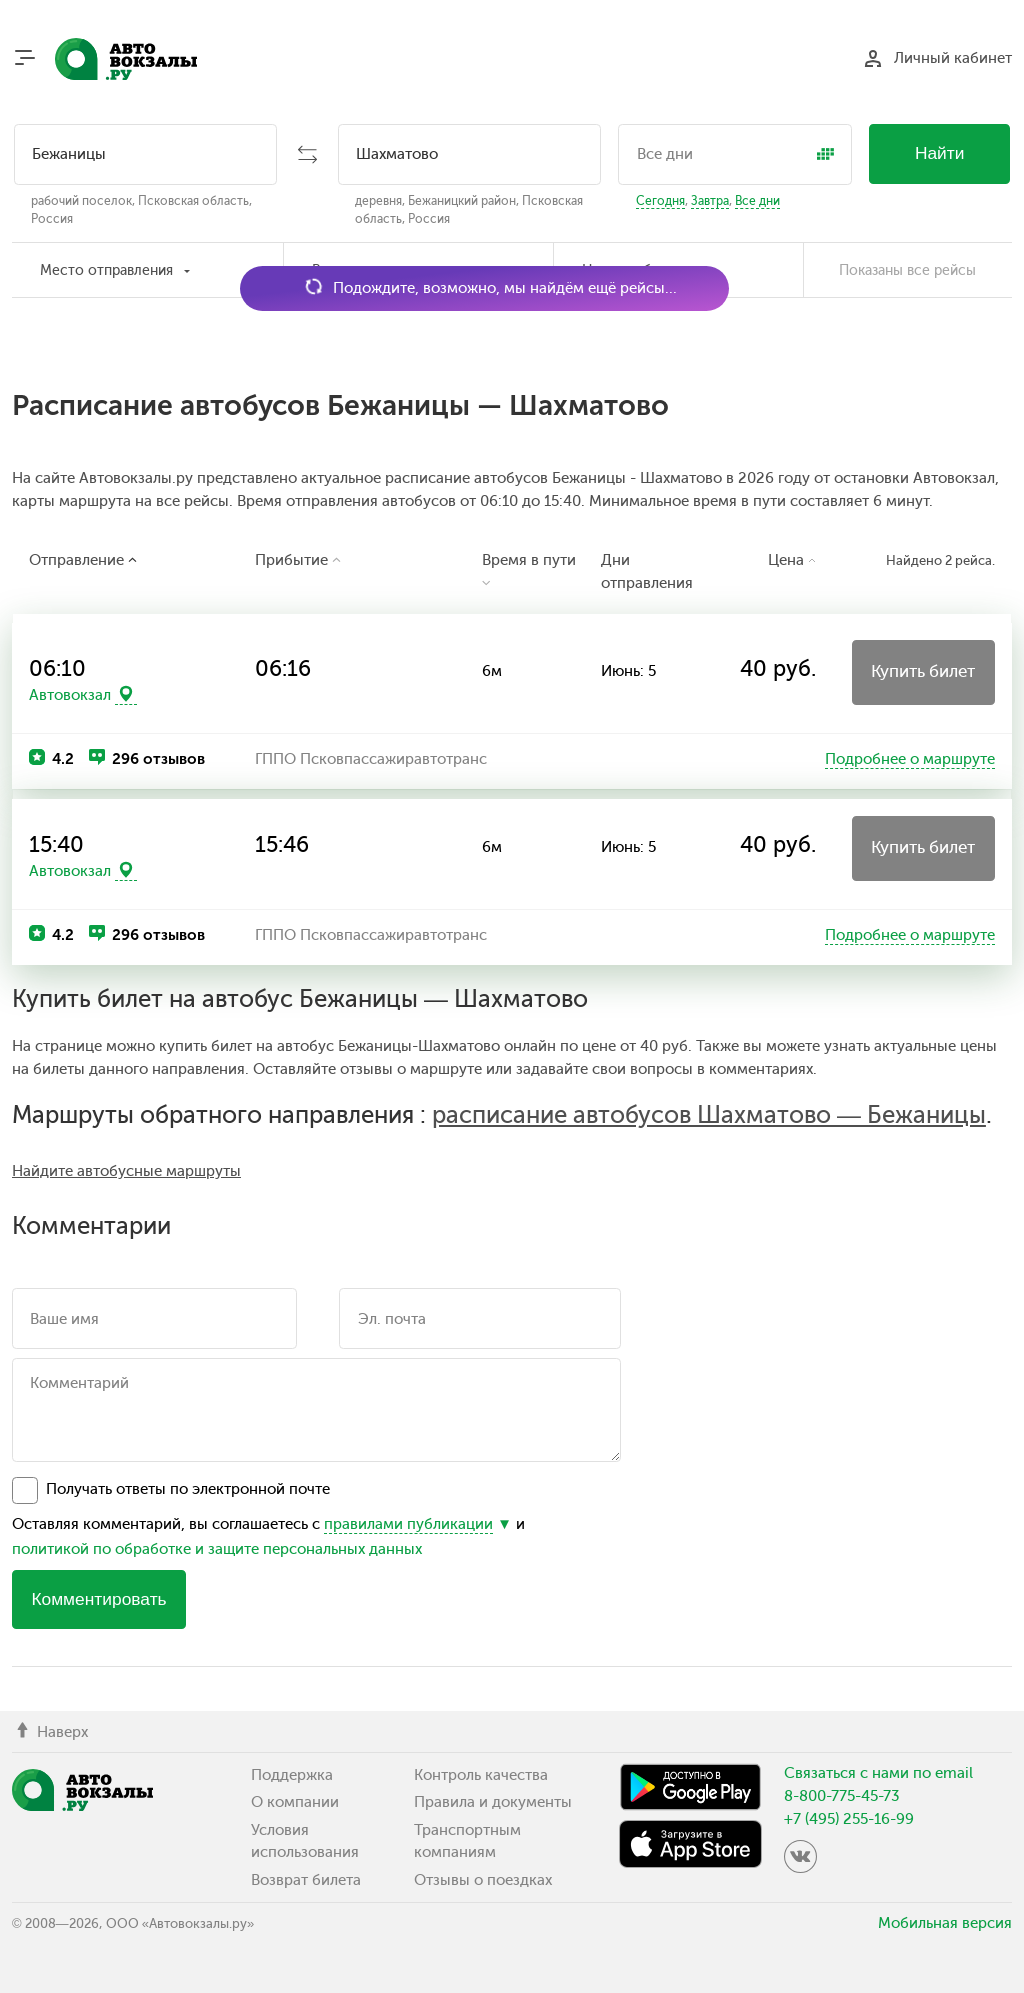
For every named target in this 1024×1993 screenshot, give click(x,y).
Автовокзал (70, 695)
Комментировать (98, 1599)
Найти (940, 153)
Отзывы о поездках (483, 1880)
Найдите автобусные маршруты (126, 1171)
